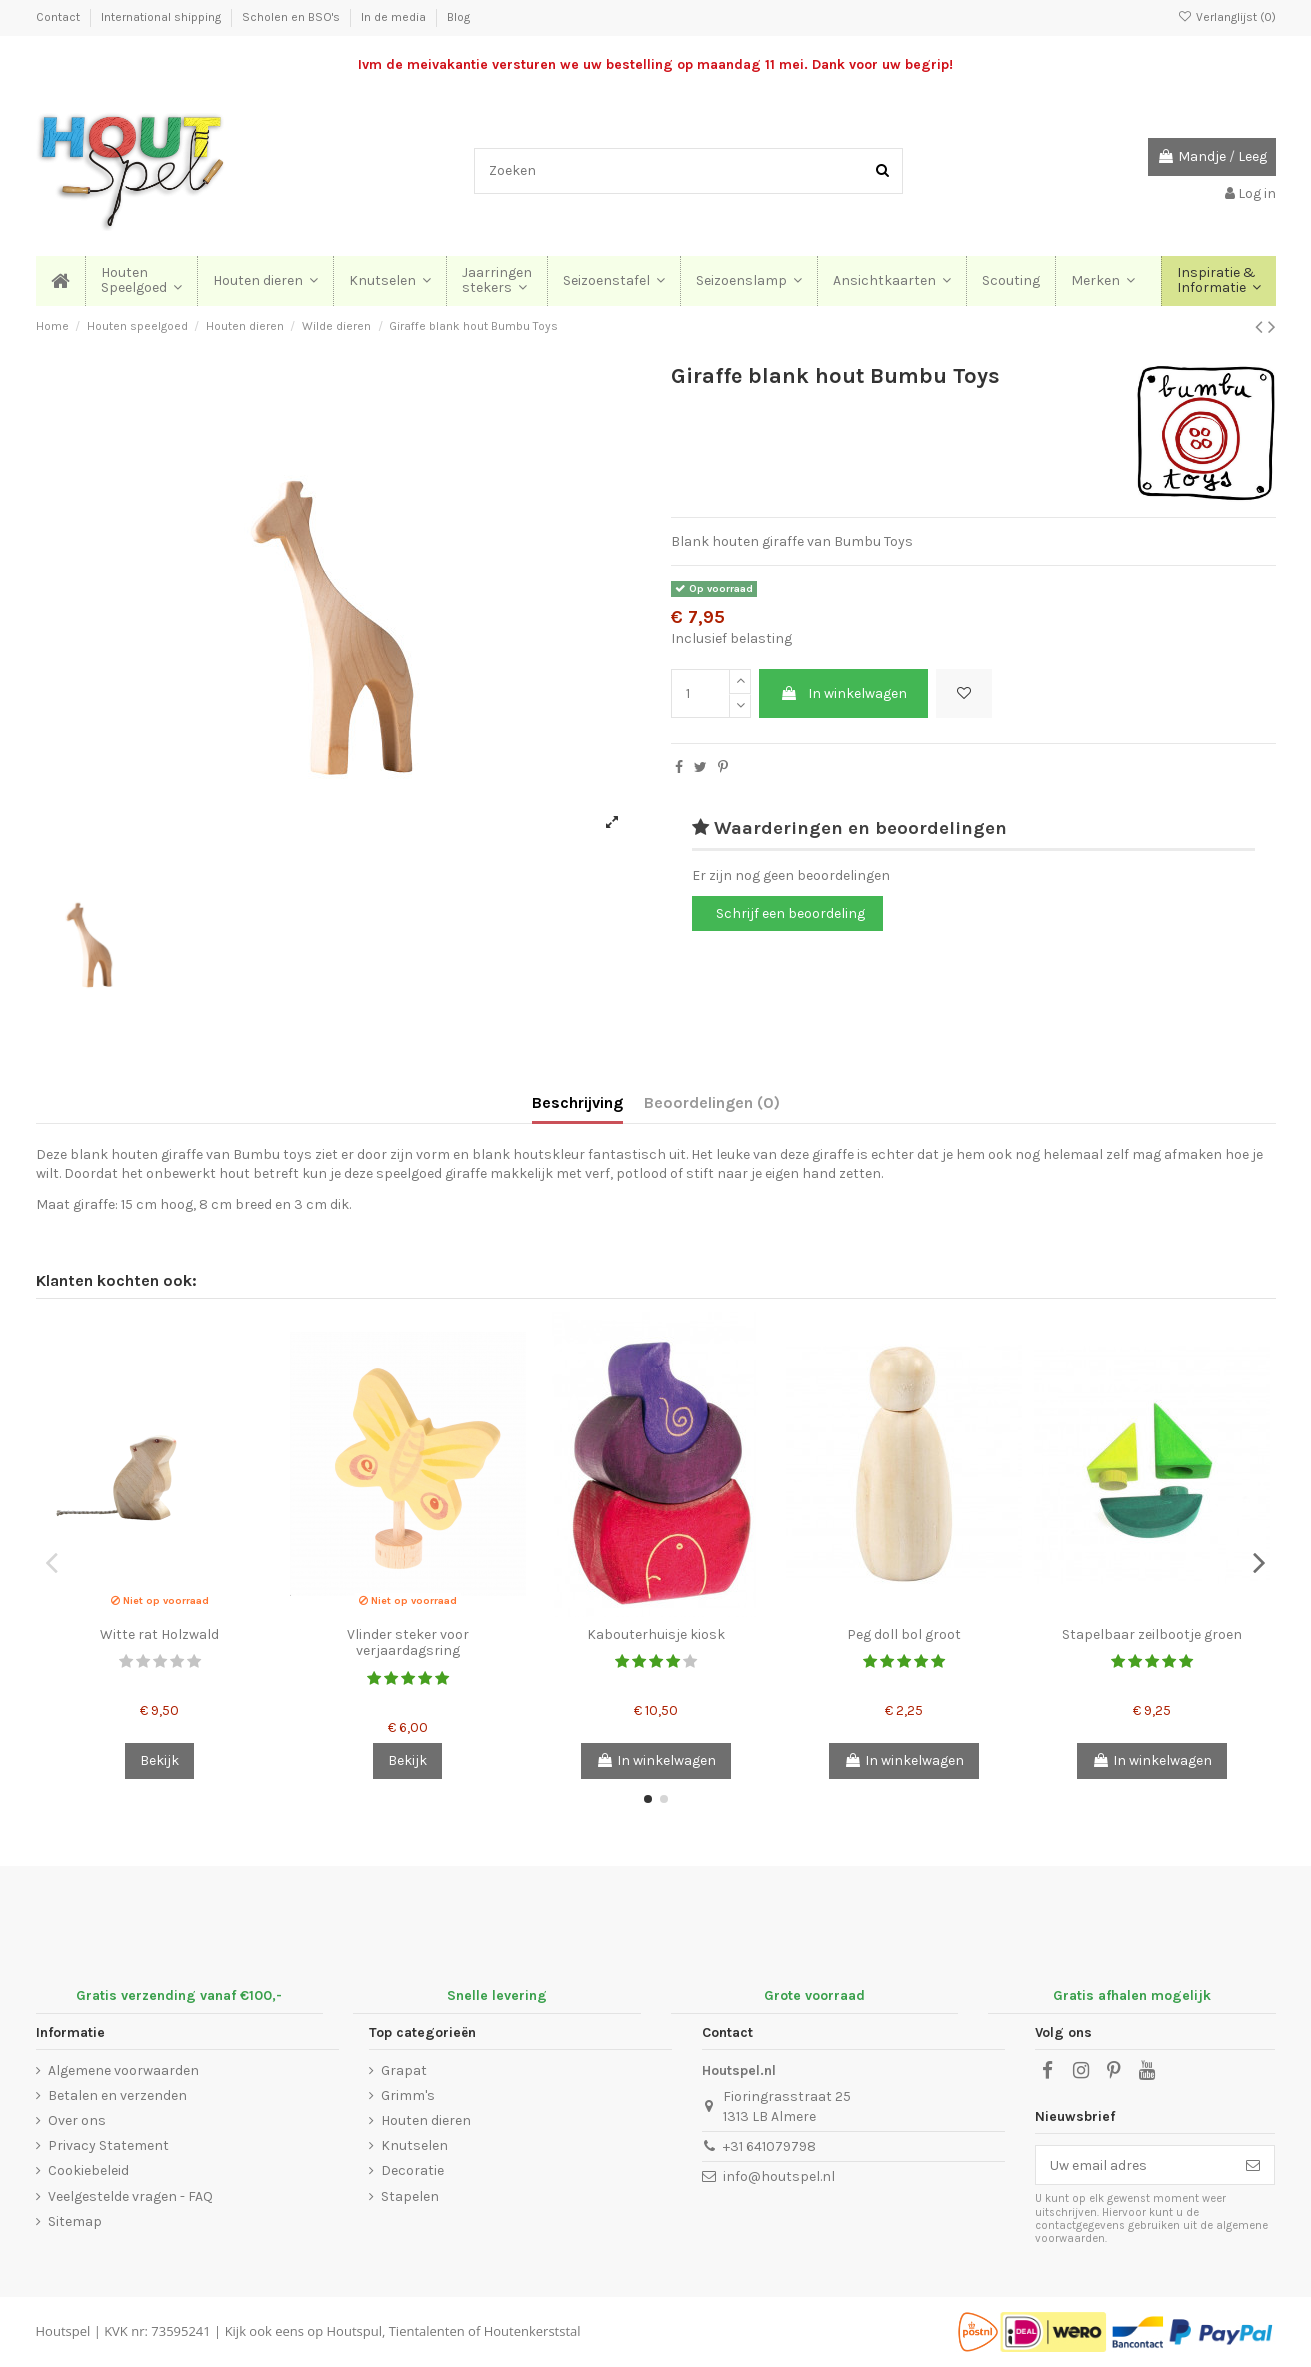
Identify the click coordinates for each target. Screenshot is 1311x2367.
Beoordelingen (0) (712, 1102)
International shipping (162, 17)
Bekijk (159, 1760)
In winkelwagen (843, 693)
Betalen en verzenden (117, 2095)
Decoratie (412, 2170)
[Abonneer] (1253, 2165)
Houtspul (354, 2331)
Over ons (77, 2120)
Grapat (404, 2070)
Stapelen (410, 2196)
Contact (59, 17)
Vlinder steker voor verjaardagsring (408, 1643)
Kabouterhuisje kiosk (656, 1634)
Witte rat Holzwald (159, 1634)
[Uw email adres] (1134, 2165)
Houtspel (63, 2331)
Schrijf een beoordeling (790, 913)
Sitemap (75, 2221)
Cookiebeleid (88, 2170)
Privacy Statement (108, 2145)
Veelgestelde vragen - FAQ (130, 2196)
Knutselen (414, 2145)
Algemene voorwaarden (123, 2070)
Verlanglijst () (1226, 17)
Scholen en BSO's (292, 17)
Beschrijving (577, 1102)
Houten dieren (426, 2120)
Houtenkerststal (532, 2331)
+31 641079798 (769, 2146)
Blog (458, 17)
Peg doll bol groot (904, 1634)
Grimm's (408, 2095)
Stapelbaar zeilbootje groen (1152, 1634)
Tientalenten (427, 2331)
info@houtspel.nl (779, 2176)
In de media (395, 17)
